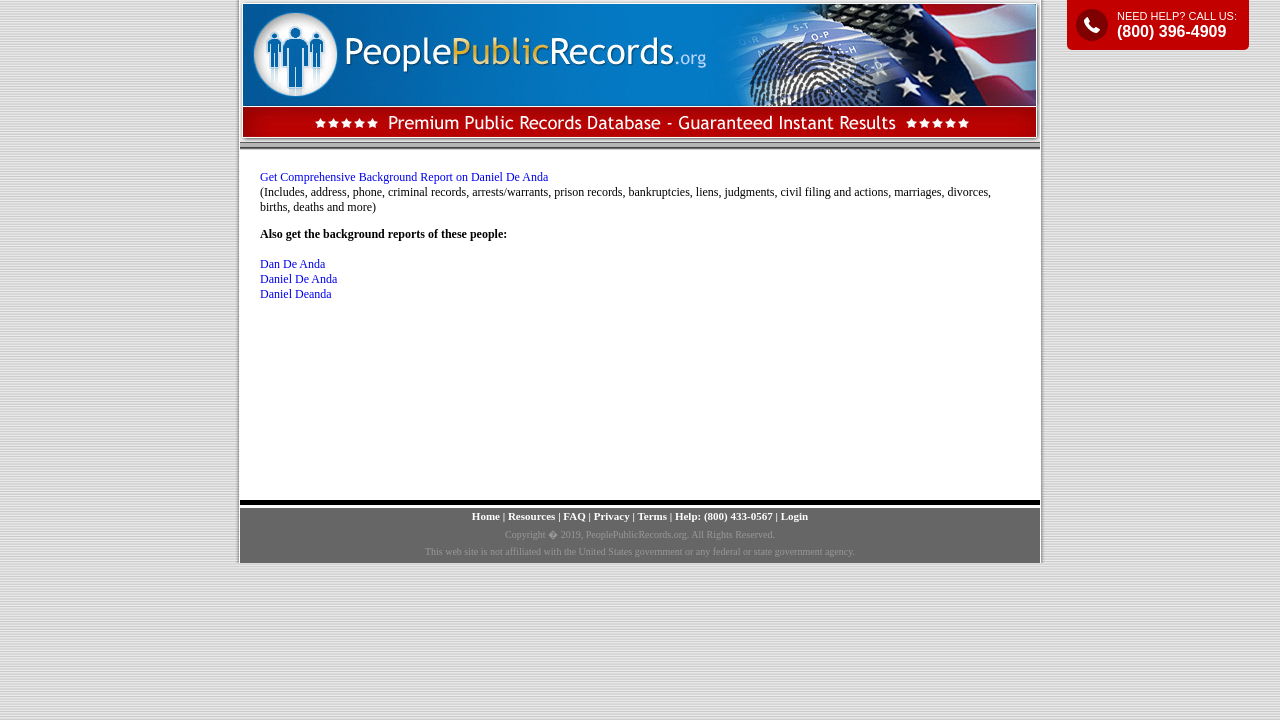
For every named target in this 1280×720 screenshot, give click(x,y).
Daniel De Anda (298, 279)
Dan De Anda (292, 264)
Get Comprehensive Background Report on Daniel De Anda (404, 177)
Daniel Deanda (296, 294)
